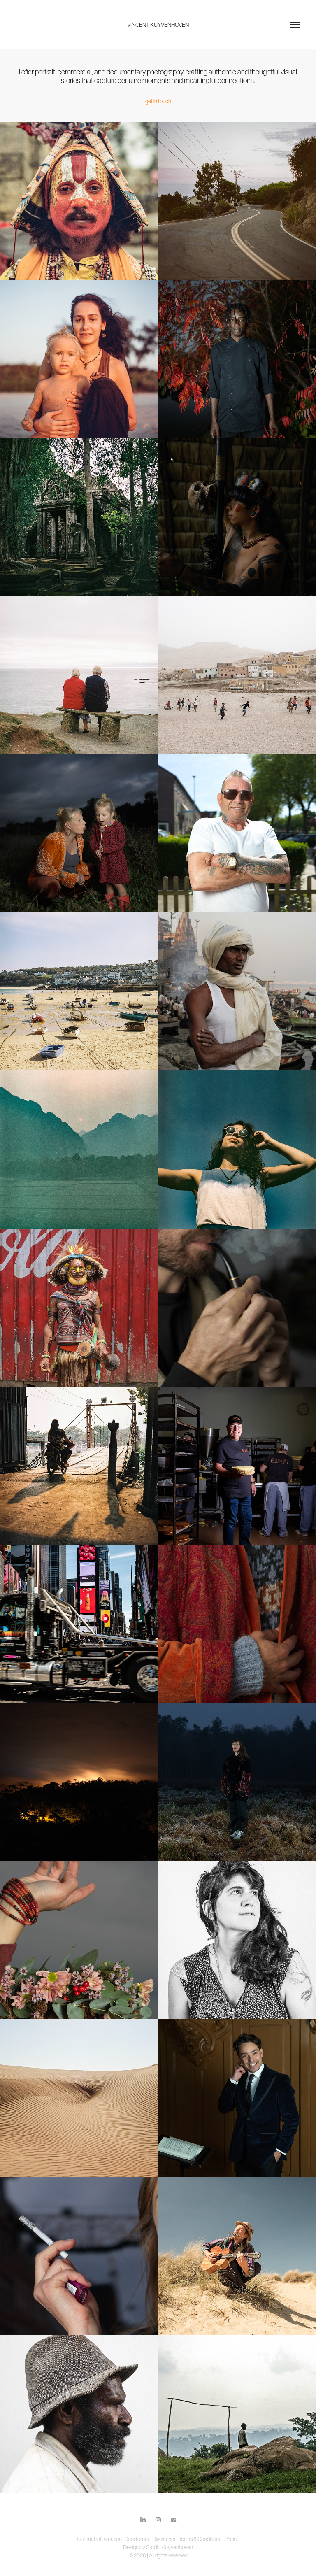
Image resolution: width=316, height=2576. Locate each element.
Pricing (231, 2539)
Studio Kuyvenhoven (169, 2547)
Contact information (100, 2539)
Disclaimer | (165, 2539)
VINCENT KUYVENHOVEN (158, 24)
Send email (137, 2539)
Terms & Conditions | (201, 2539)
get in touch (158, 101)
